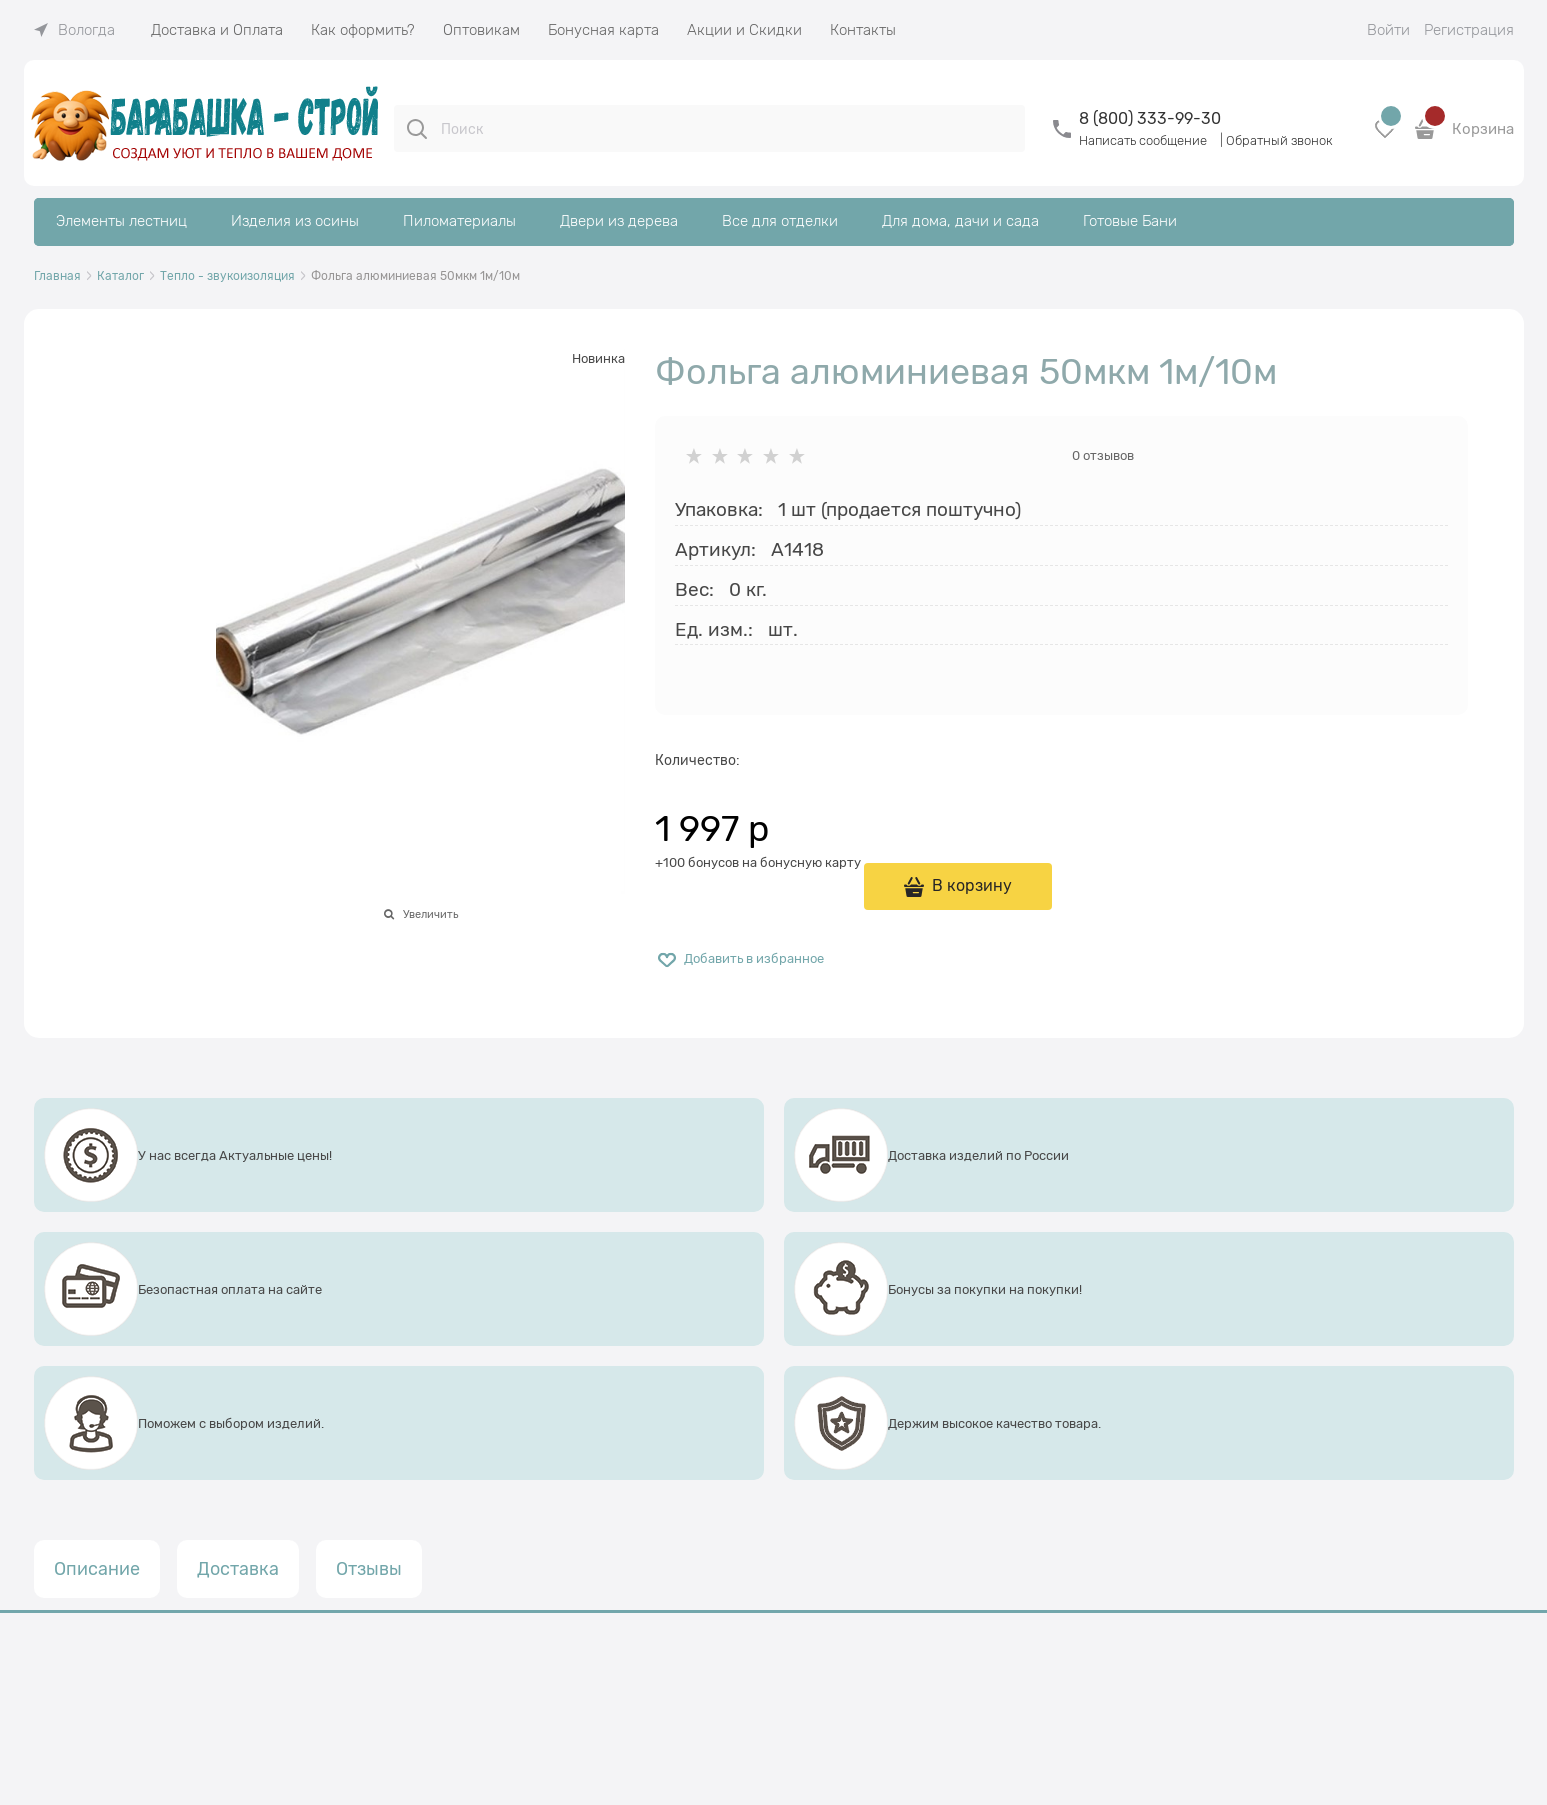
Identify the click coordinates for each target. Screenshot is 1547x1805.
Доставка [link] (238, 1569)
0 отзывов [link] (1103, 455)
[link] (74, 30)
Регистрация (1469, 30)
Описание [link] (97, 1569)
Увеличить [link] (430, 914)
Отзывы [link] (369, 1569)
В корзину (972, 886)
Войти (1388, 30)
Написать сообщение (1143, 140)
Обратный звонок (1279, 140)
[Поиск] (417, 129)
